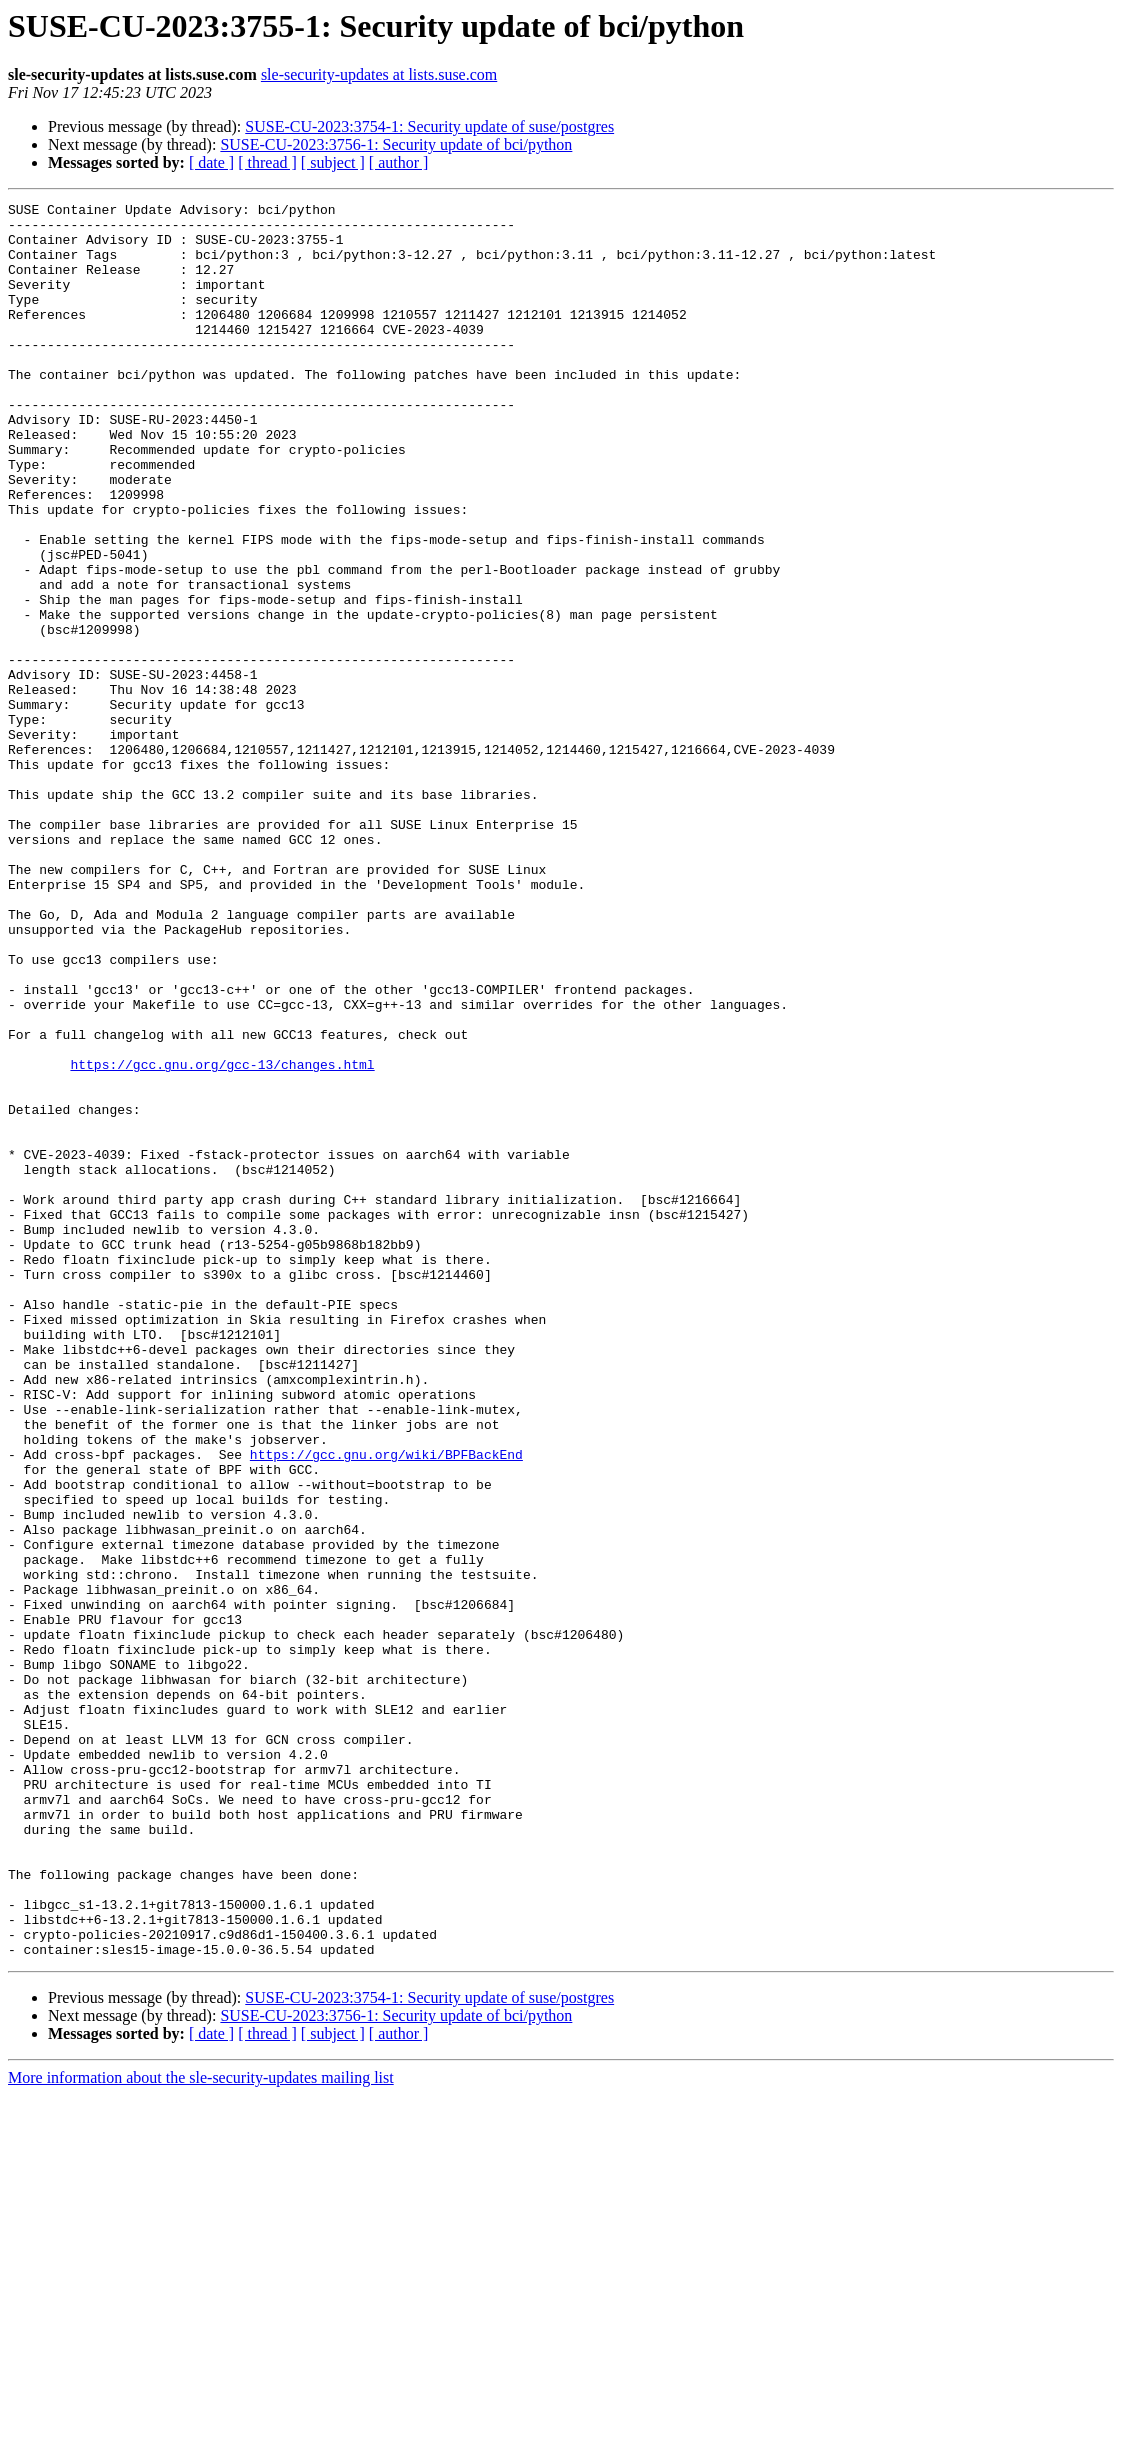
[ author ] (399, 162)
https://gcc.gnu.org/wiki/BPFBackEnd (386, 1706)
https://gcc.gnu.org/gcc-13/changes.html (222, 1238)
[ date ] (211, 162)
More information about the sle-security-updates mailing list (201, 2428)
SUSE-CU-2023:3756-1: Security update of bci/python (396, 144)
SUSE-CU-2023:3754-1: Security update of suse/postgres (429, 126)
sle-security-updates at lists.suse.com (379, 74)
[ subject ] (333, 162)
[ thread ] (267, 162)
